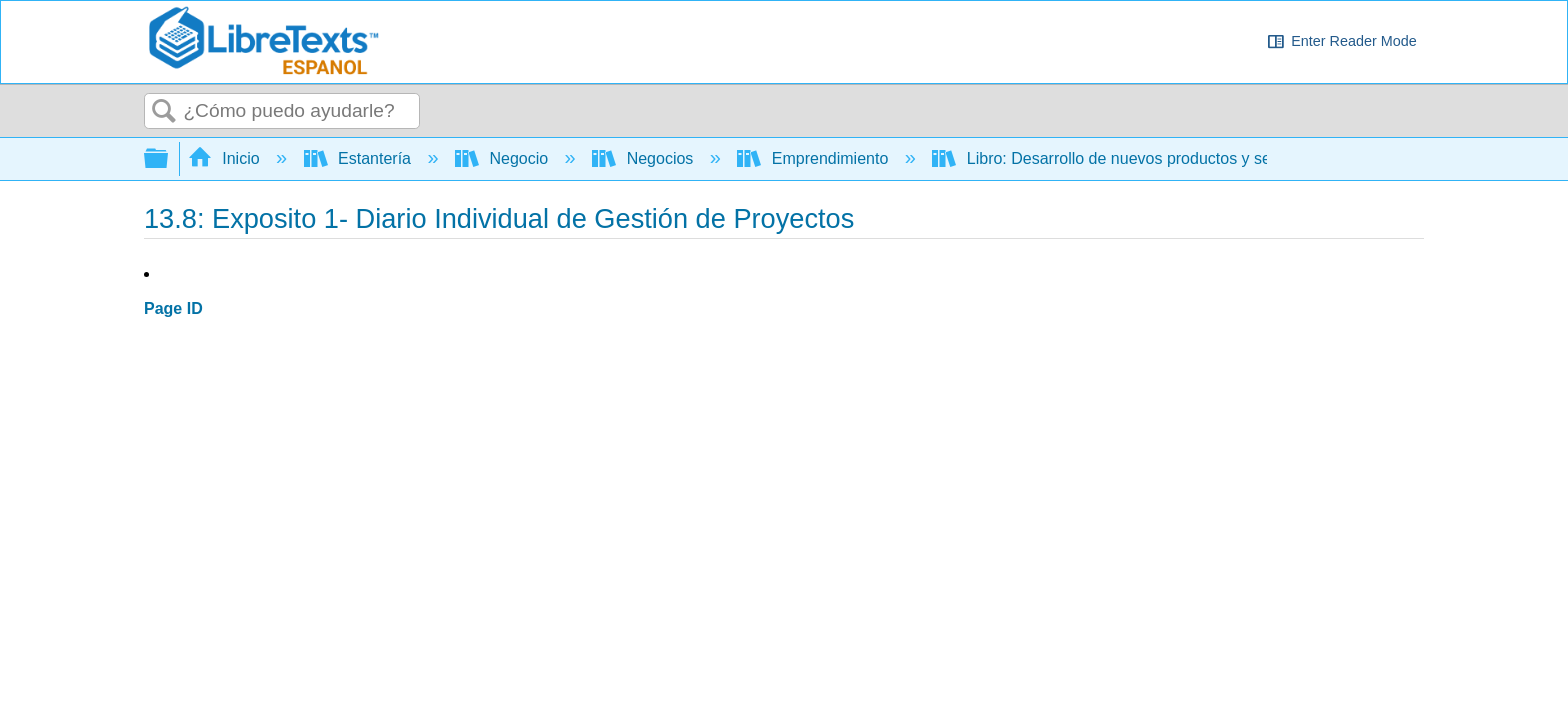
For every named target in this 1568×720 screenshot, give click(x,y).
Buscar (164, 112)
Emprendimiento (814, 158)
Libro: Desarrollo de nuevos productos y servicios (1126, 158)
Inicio (226, 158)
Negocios (645, 158)
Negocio (504, 158)
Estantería (360, 158)
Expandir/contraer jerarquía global (169, 159)
